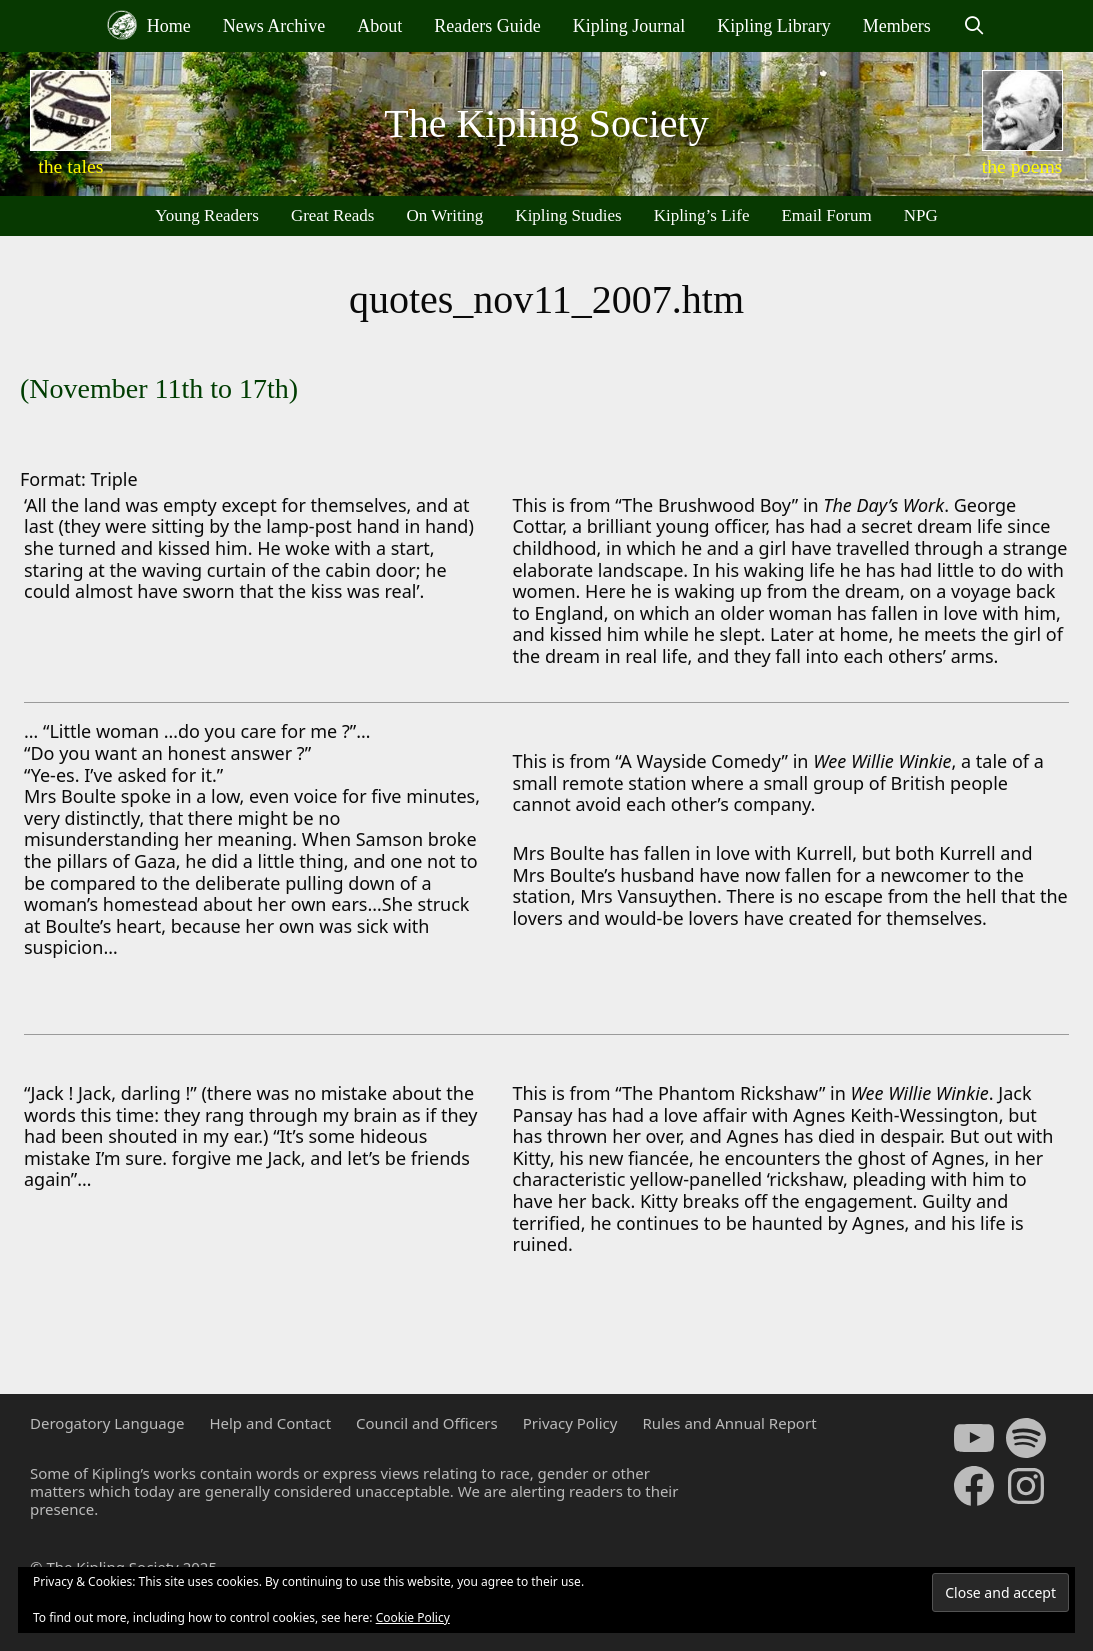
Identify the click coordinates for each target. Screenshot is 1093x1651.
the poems (1022, 166)
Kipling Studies (568, 215)
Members (897, 26)
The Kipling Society (546, 123)
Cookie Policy (413, 1617)
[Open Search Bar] (974, 26)
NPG (921, 215)
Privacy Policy (570, 1423)
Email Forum (826, 215)
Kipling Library (773, 26)
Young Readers (207, 215)
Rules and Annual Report (729, 1423)
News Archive (274, 26)
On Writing (444, 215)
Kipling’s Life (702, 215)
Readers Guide (487, 26)
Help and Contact (270, 1423)
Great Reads (333, 215)
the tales (70, 166)
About (379, 26)
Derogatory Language (107, 1423)
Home (149, 25)
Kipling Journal (629, 26)
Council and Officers (427, 1423)
